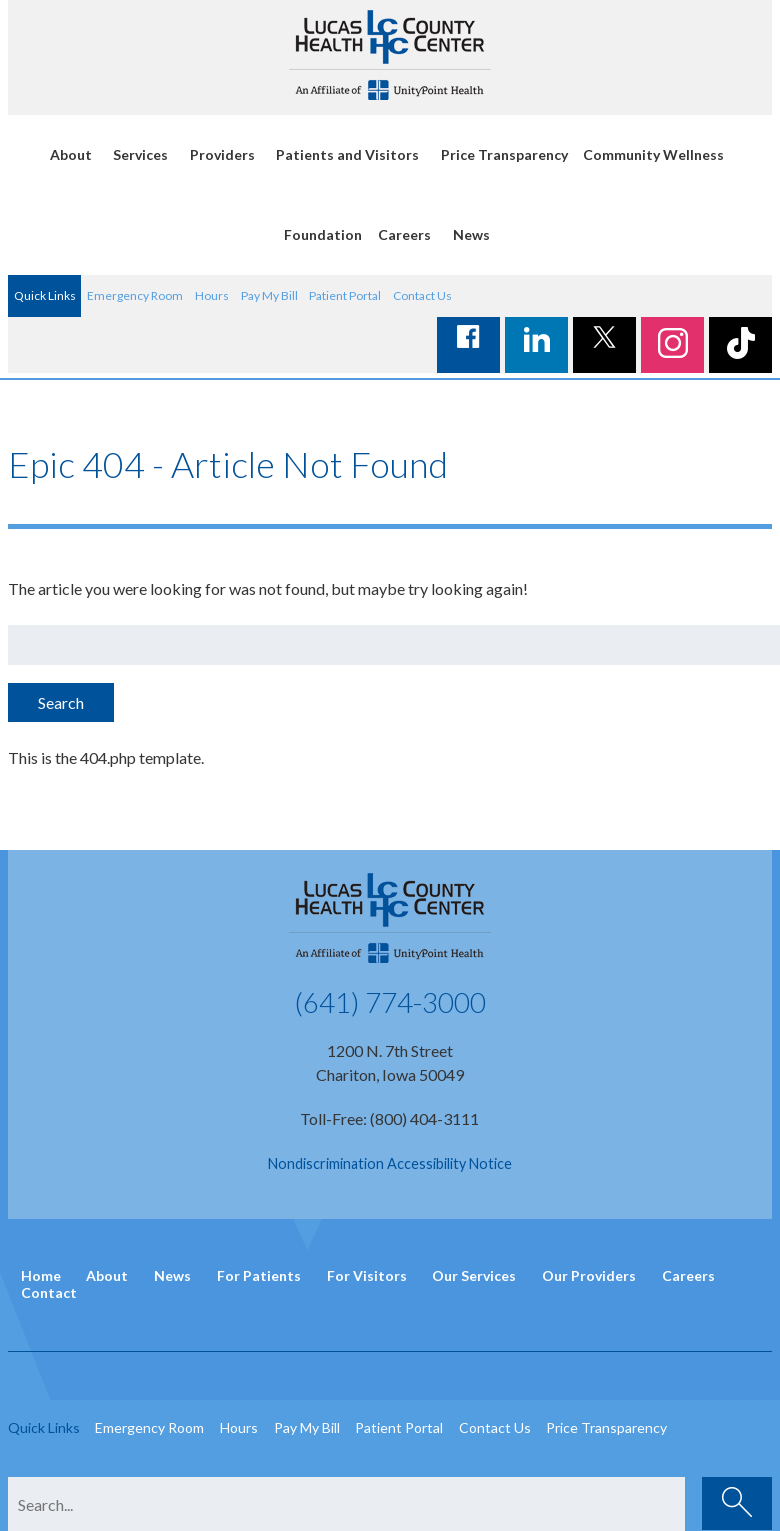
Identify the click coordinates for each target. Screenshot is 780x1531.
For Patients (259, 1275)
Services (140, 154)
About (71, 154)
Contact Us (422, 295)
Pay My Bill (269, 295)
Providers (222, 154)
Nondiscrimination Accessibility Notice (390, 1163)
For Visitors (367, 1275)
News (471, 234)
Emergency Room (135, 295)
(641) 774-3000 (390, 1002)
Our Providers (589, 1275)
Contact (49, 1292)
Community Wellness (653, 154)
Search (61, 702)
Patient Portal (345, 295)
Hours (212, 295)
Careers (404, 234)
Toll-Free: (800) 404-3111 (389, 1118)
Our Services (474, 1275)
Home (41, 1275)
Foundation (323, 234)
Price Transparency (504, 154)
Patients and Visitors (347, 154)
